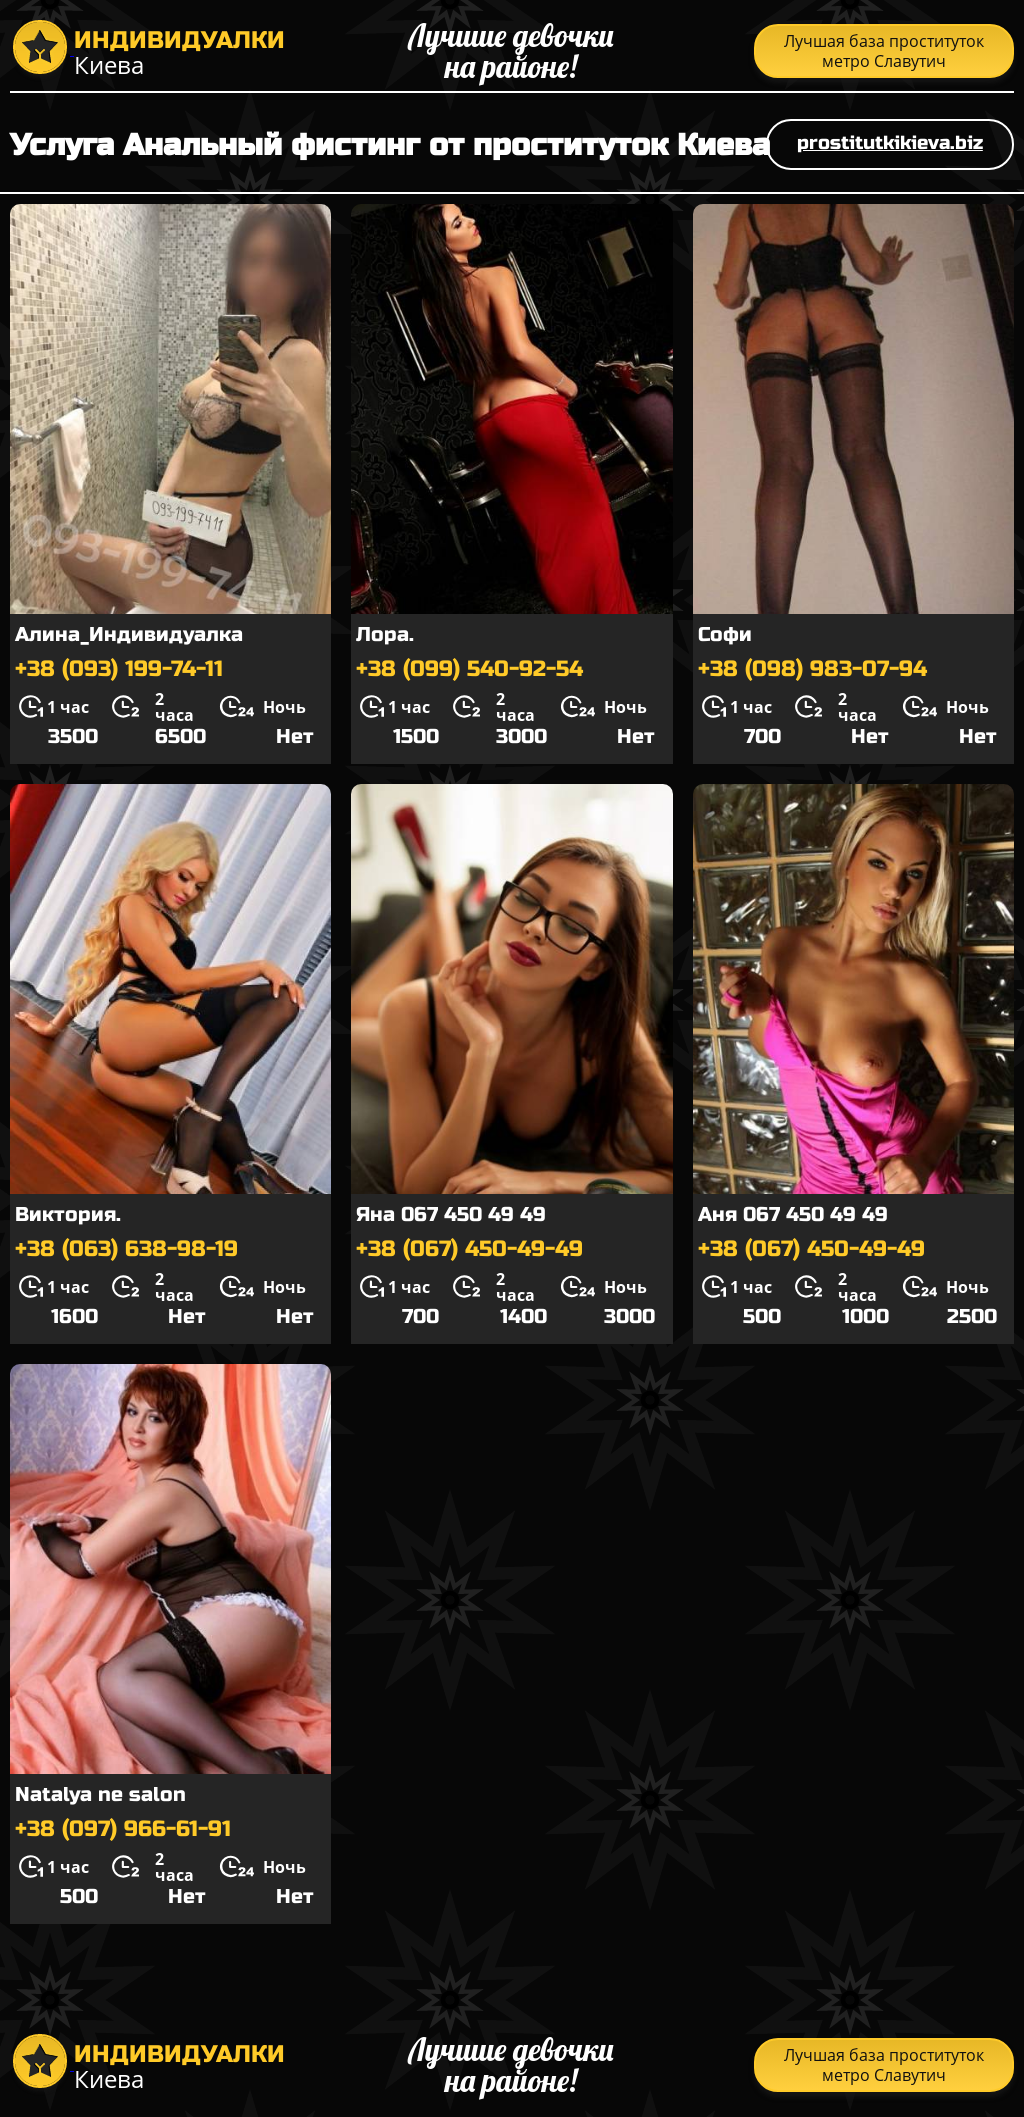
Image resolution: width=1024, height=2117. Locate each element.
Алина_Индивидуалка (129, 634)
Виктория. (68, 1214)
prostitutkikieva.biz (890, 142)
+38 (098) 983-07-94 (812, 669)
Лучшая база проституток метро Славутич (884, 51)
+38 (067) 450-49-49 (469, 1249)
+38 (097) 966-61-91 (123, 1829)
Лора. (385, 634)
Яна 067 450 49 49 (451, 1214)
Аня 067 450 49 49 (793, 1214)
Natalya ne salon (100, 1794)
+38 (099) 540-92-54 (469, 669)
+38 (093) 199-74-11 (119, 669)
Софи (725, 634)
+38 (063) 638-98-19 (126, 1249)
